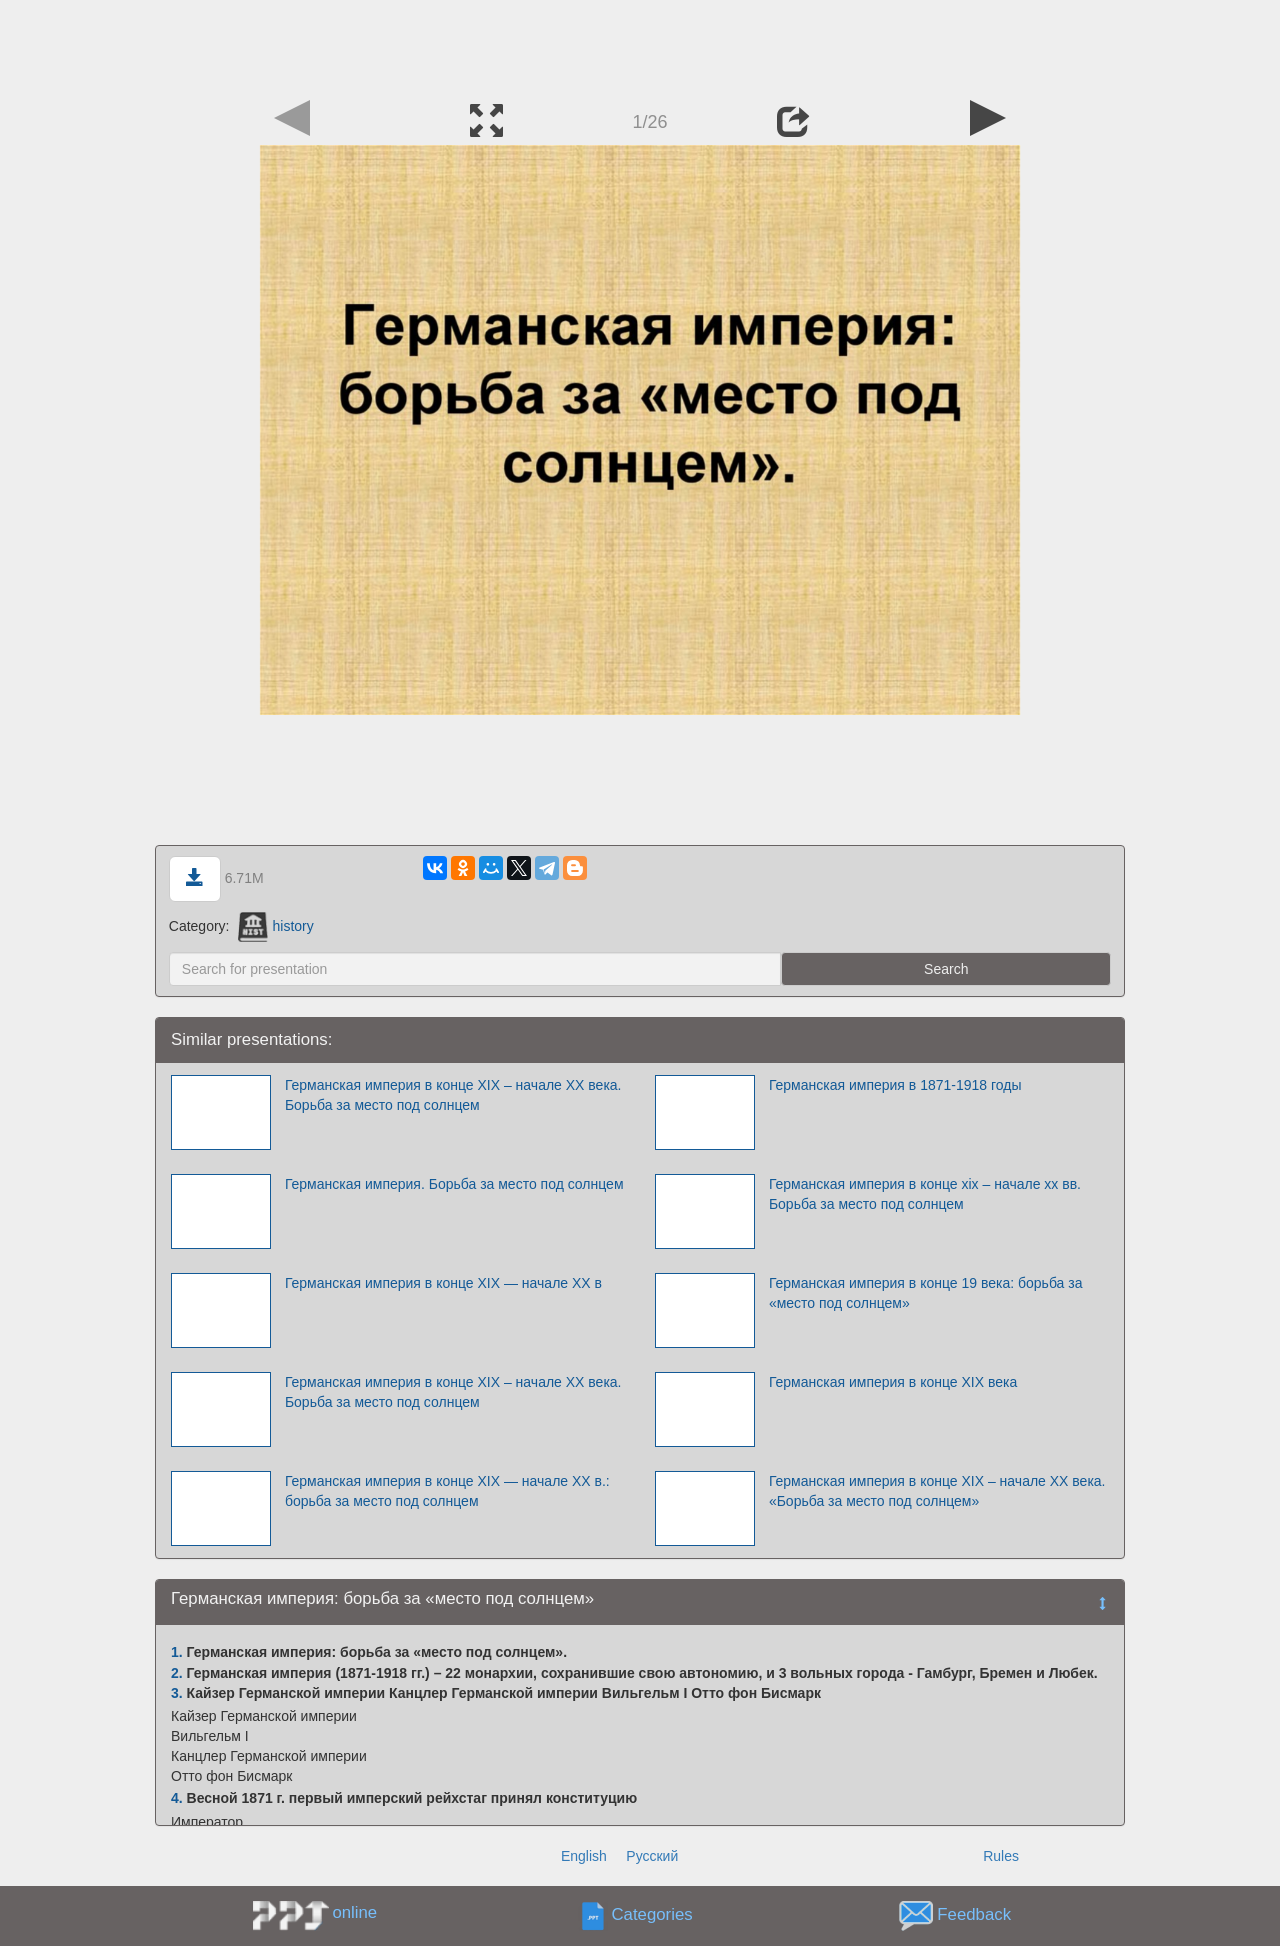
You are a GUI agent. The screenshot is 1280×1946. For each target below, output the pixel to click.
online (354, 1912)
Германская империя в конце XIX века (893, 1382)
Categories (652, 1915)
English (584, 1856)
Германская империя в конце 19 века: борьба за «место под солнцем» (926, 1293)
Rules (1001, 1856)
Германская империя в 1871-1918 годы (895, 1085)
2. (177, 1673)
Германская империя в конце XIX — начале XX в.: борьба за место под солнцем (447, 1491)
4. (177, 1798)
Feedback (974, 1915)
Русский (652, 1856)
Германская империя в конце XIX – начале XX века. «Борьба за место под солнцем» (937, 1491)
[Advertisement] (640, 45)
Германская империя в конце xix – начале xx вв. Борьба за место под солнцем (925, 1194)
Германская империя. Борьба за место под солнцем (454, 1184)
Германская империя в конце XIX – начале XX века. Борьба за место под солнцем (453, 1095)
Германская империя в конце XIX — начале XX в (443, 1283)
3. (177, 1693)
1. (177, 1652)
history (275, 926)
